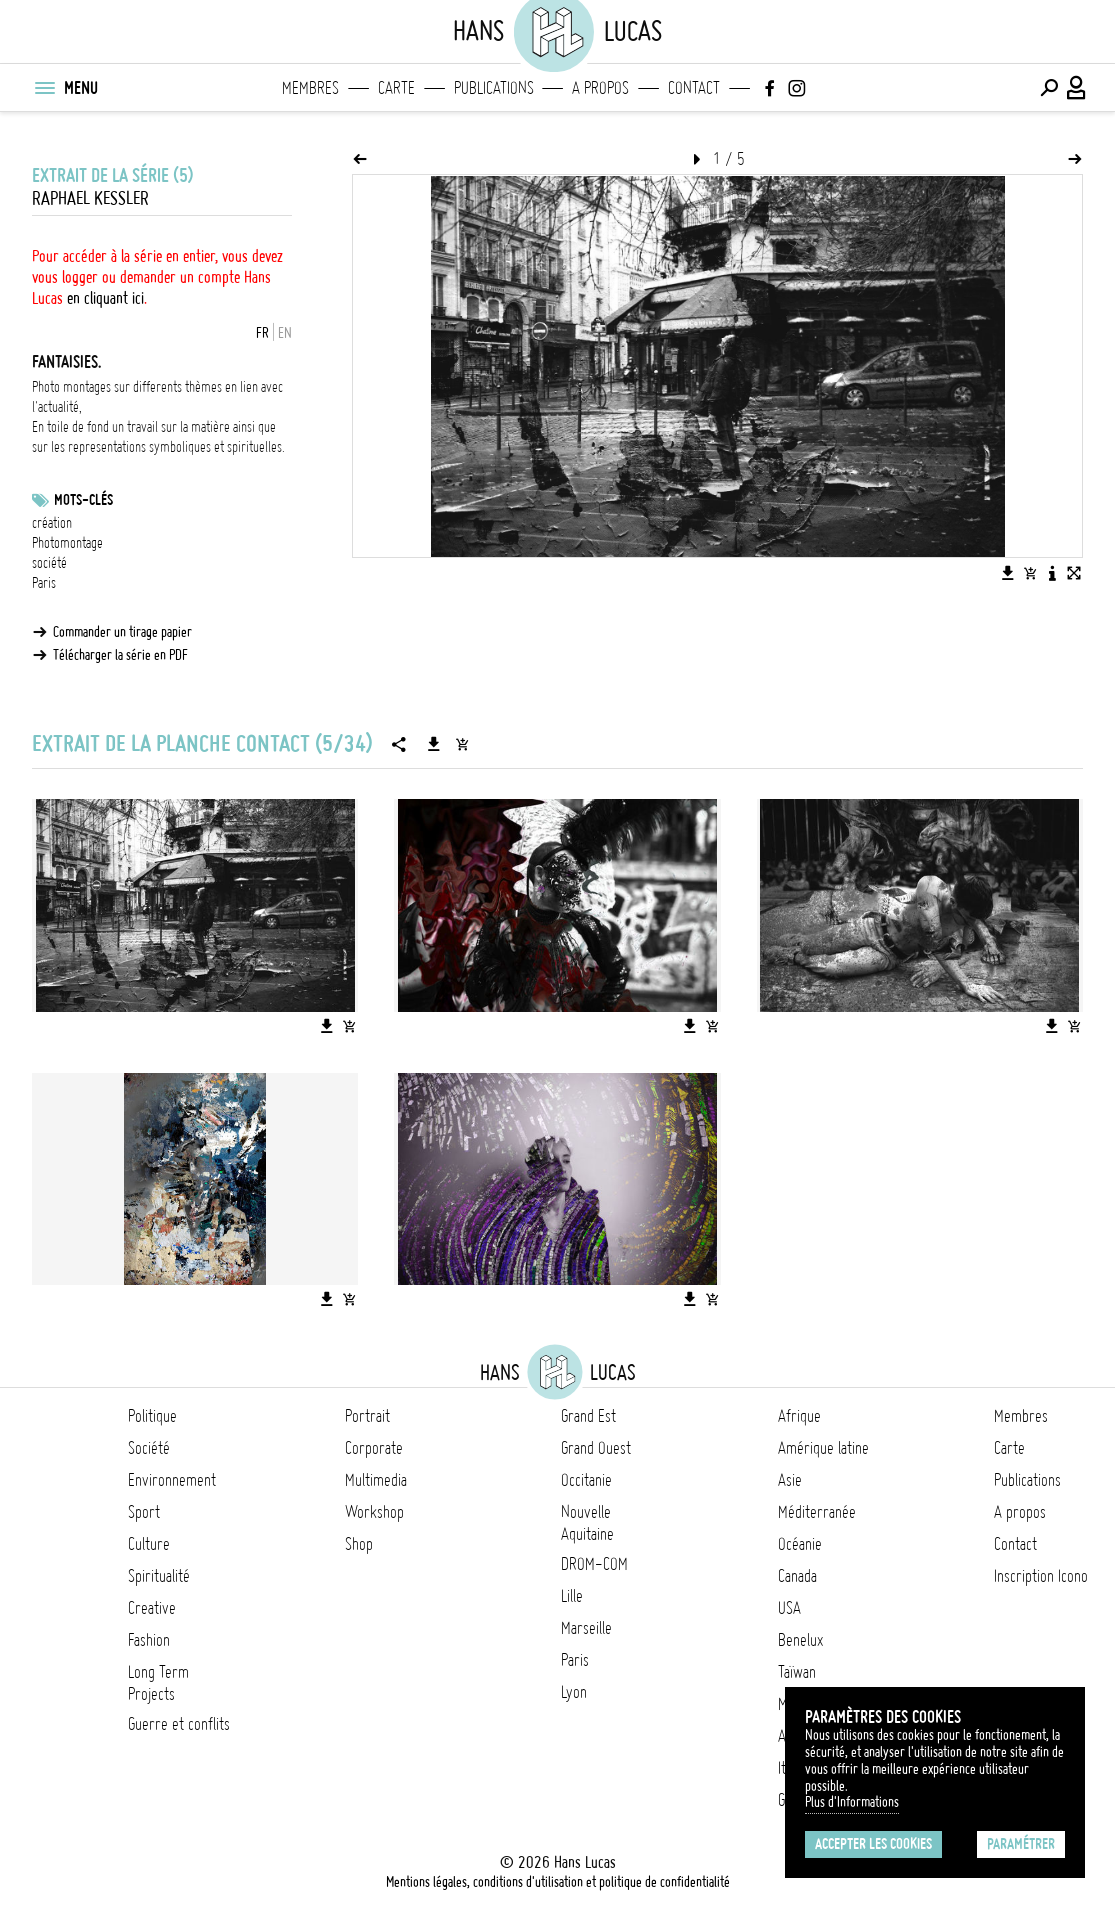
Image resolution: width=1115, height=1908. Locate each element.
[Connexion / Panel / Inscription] (1077, 88)
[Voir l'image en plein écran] (1074, 573)
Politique (152, 1416)
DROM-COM (594, 1564)
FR (262, 333)
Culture (149, 1544)
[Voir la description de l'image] (1052, 573)
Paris (44, 583)
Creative (152, 1608)
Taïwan (797, 1672)
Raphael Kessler (90, 198)
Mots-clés (83, 500)
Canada (797, 1576)
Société (149, 1448)
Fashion (149, 1640)
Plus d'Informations (852, 1802)
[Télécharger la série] (434, 744)
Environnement (172, 1480)
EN (285, 333)
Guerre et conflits (179, 1724)
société (49, 563)
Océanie (800, 1544)
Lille (572, 1596)
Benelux (800, 1640)
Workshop (374, 1512)
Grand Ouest (596, 1448)
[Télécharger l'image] (1008, 573)
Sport (144, 1512)
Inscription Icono (1041, 1576)
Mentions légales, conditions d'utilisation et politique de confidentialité (558, 1882)
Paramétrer (1021, 1844)
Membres (310, 88)
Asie (790, 1480)
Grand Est (588, 1416)
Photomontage (67, 543)
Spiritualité (159, 1576)
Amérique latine (823, 1448)
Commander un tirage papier (122, 632)
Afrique (799, 1416)
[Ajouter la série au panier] (462, 744)
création (52, 523)
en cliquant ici (105, 298)
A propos (600, 88)
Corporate (374, 1448)
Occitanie (586, 1480)
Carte (396, 88)
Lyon (574, 1692)
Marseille (586, 1628)
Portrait (367, 1416)
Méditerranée (817, 1512)
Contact (694, 88)
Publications (494, 88)
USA (789, 1608)
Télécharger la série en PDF (120, 655)
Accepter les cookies (873, 1844)
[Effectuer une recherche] (1049, 88)
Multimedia (376, 1480)
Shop (359, 1544)
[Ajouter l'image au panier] (1030, 573)
